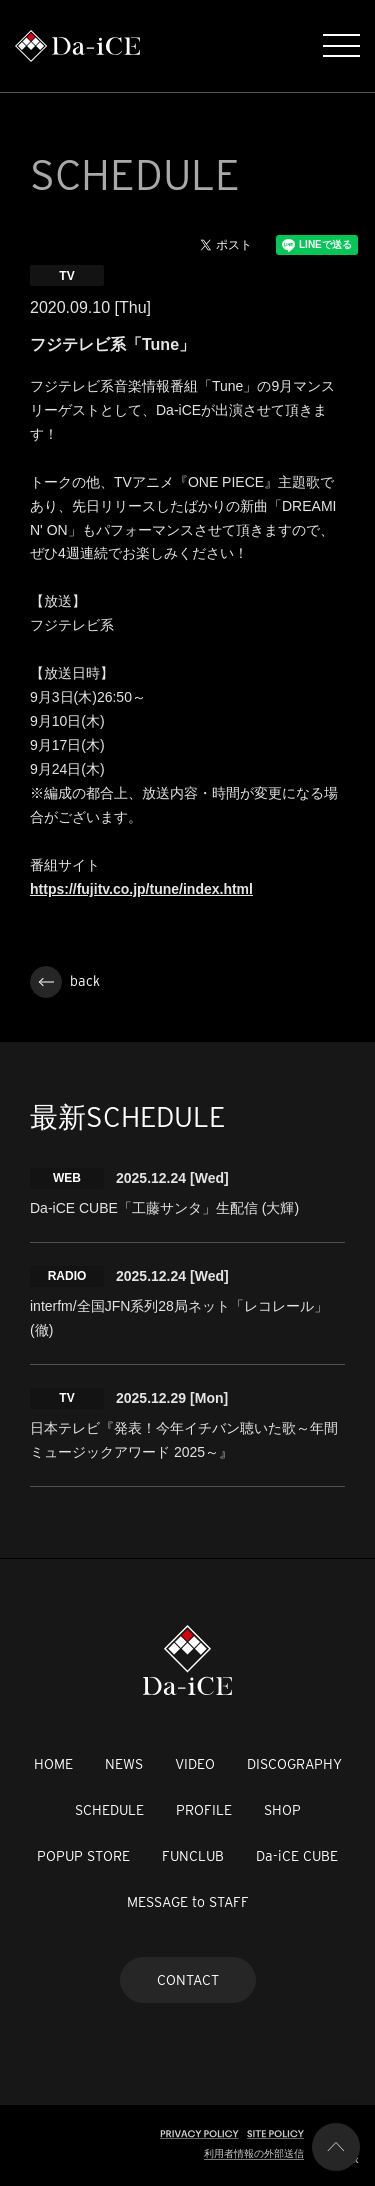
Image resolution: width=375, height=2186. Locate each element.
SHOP (282, 1810)
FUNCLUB (193, 1856)
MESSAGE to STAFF (188, 1902)
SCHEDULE (109, 1810)
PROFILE (204, 1810)
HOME (53, 1764)
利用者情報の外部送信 (254, 2153)
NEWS (124, 1764)
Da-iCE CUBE (297, 1856)
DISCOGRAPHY (294, 1764)
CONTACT (188, 1980)
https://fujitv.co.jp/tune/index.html (141, 889)
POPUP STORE (83, 1856)
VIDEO (195, 1764)
